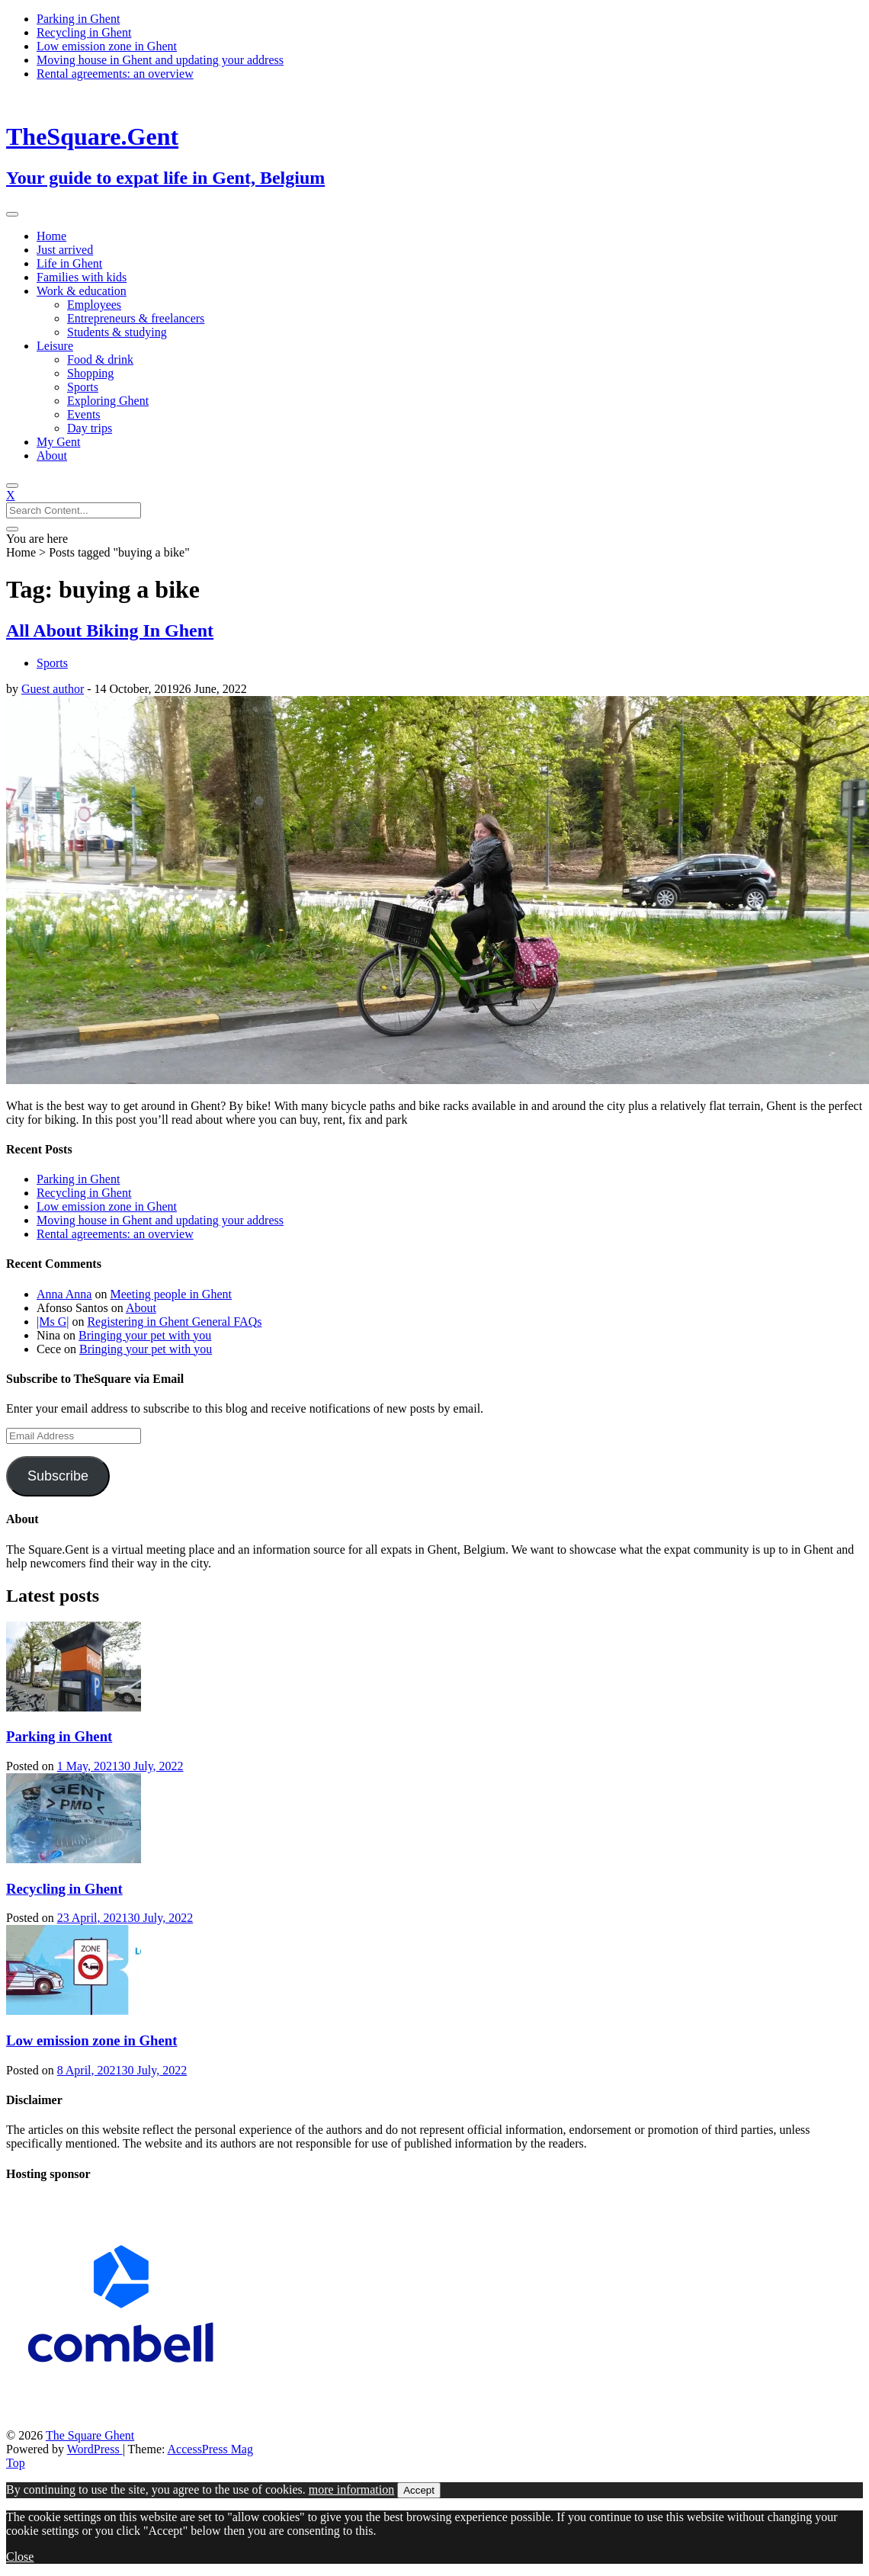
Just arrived (65, 249)
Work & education (82, 290)
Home (51, 235)
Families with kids (82, 277)
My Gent (58, 441)
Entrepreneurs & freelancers (135, 318)
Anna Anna (64, 1294)
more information (351, 2489)
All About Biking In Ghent (109, 630)
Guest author (52, 688)
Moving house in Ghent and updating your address (160, 59)
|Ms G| (53, 1321)
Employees (94, 304)
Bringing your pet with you (145, 1335)
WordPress (95, 2449)
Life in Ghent (69, 263)
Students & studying (117, 332)
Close (20, 2556)
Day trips (89, 428)
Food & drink (100, 359)
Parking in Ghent (78, 18)
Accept (418, 2490)
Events (84, 414)
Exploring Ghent (108, 400)
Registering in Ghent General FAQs (174, 1321)
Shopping (90, 373)
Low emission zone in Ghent (107, 46)
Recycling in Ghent (84, 32)
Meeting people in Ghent (171, 1294)
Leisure (55, 345)
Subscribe (57, 1476)
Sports (82, 386)
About (52, 455)
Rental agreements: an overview (115, 73)
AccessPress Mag (210, 2449)
